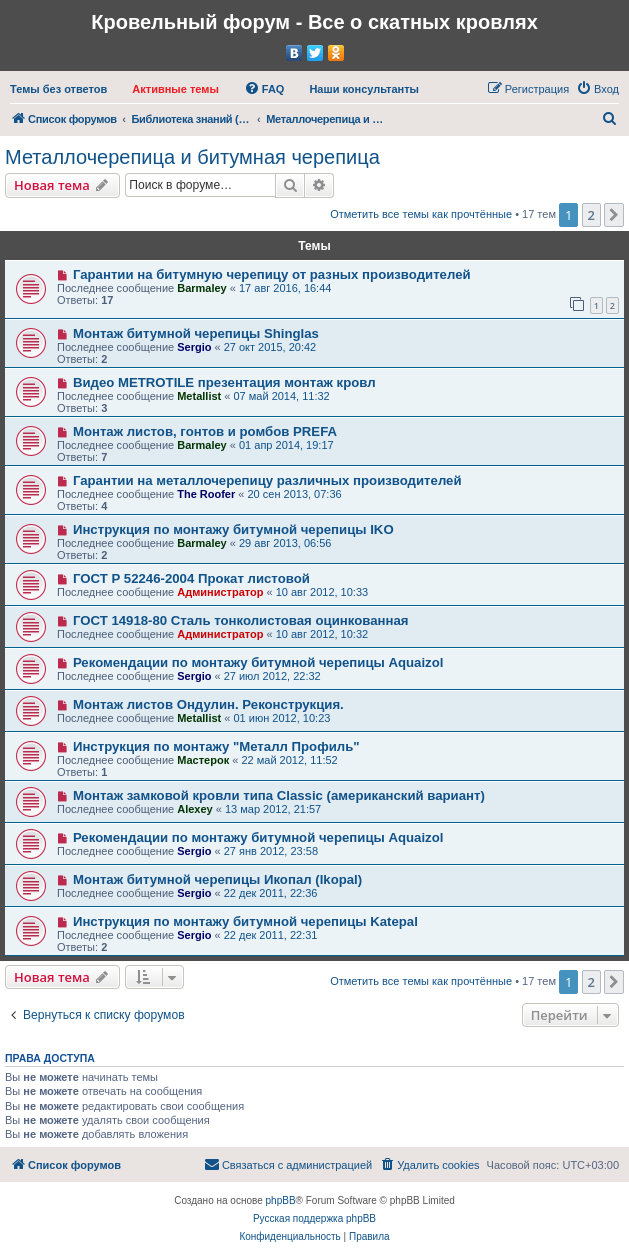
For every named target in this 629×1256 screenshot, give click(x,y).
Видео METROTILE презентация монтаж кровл (224, 382)
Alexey (194, 809)
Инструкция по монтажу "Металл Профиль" (216, 746)
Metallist (199, 396)
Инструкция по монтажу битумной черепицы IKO (233, 529)
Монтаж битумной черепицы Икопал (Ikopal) (217, 879)
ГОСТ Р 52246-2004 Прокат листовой (191, 578)
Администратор (220, 592)
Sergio (194, 347)
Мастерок (203, 760)
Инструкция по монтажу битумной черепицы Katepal (245, 921)
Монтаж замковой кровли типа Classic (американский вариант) (279, 795)
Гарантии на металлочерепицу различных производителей (267, 480)
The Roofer (206, 494)
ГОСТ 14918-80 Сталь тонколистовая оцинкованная (241, 620)
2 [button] (591, 215)
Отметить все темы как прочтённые (421, 214)
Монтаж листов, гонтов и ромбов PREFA (205, 431)
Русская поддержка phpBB (314, 1218)
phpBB (281, 1200)
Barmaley (202, 288)
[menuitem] (58, 89)
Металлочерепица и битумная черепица (192, 157)
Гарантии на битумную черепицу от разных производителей (272, 274)
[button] (614, 215)
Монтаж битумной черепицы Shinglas (196, 333)
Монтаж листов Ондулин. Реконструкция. (208, 704)
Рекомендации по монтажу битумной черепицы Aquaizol (258, 662)
